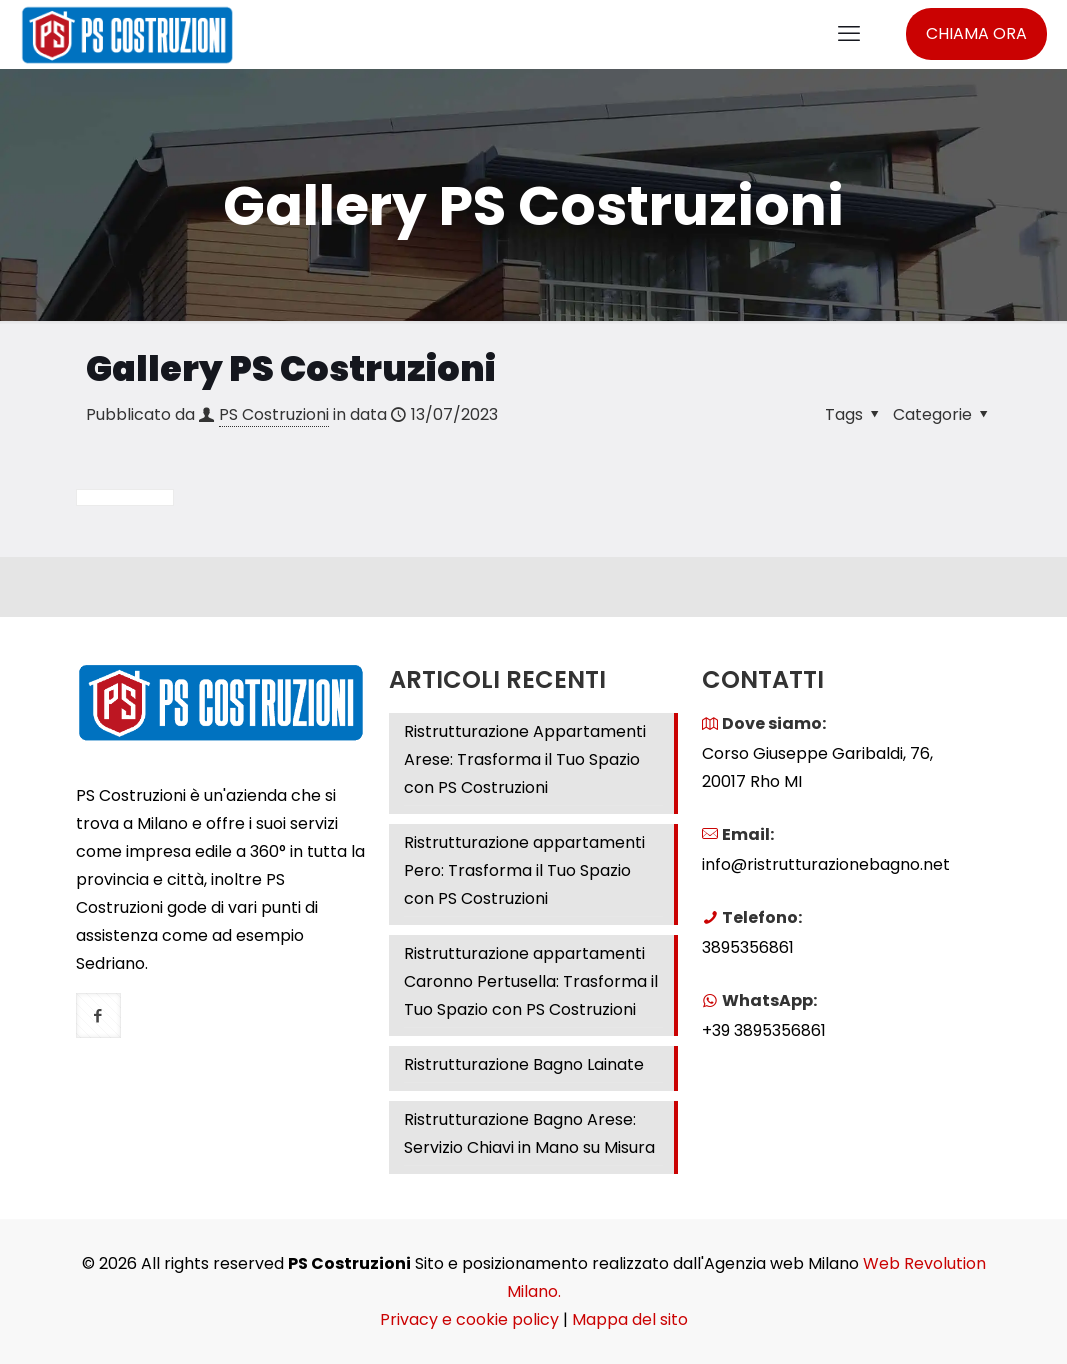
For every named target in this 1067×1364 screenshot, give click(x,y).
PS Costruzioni (274, 414)
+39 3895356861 (764, 1030)
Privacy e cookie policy (469, 1319)
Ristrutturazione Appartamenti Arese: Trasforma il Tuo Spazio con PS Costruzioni (525, 759)
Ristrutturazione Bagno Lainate (524, 1064)
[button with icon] (98, 1015)
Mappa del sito (630, 1319)
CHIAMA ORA (976, 33)
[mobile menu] (849, 34)
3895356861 (748, 947)
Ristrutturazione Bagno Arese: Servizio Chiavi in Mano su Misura (529, 1133)
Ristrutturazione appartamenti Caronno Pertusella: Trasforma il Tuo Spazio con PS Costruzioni (531, 981)
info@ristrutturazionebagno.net (826, 864)
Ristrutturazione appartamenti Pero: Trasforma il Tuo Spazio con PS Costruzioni (524, 870)
